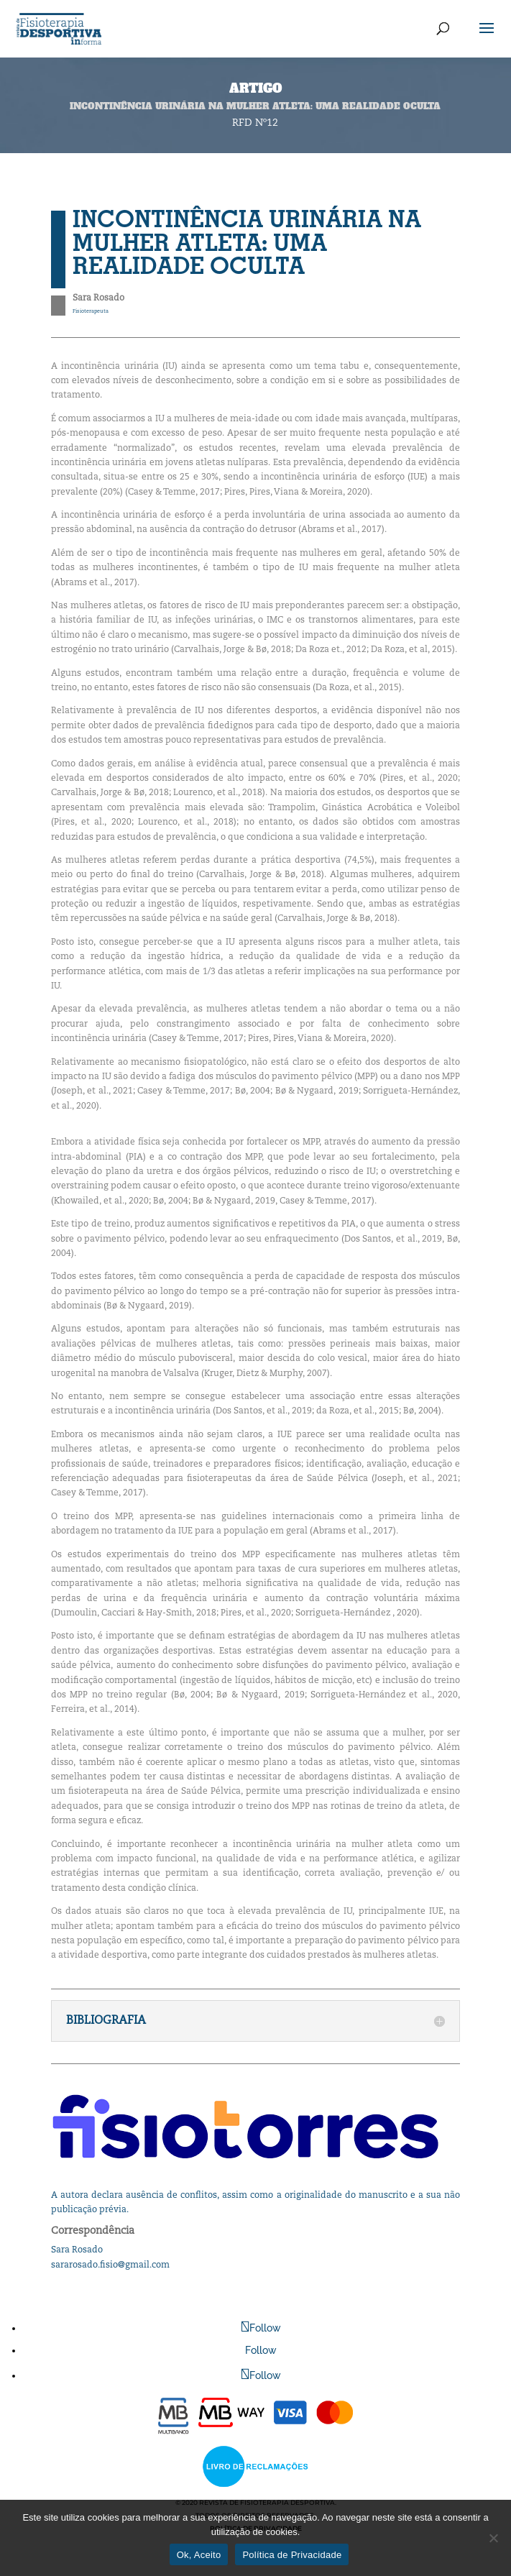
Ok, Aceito (199, 2554)
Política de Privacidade (291, 2554)
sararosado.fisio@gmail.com (110, 2265)
